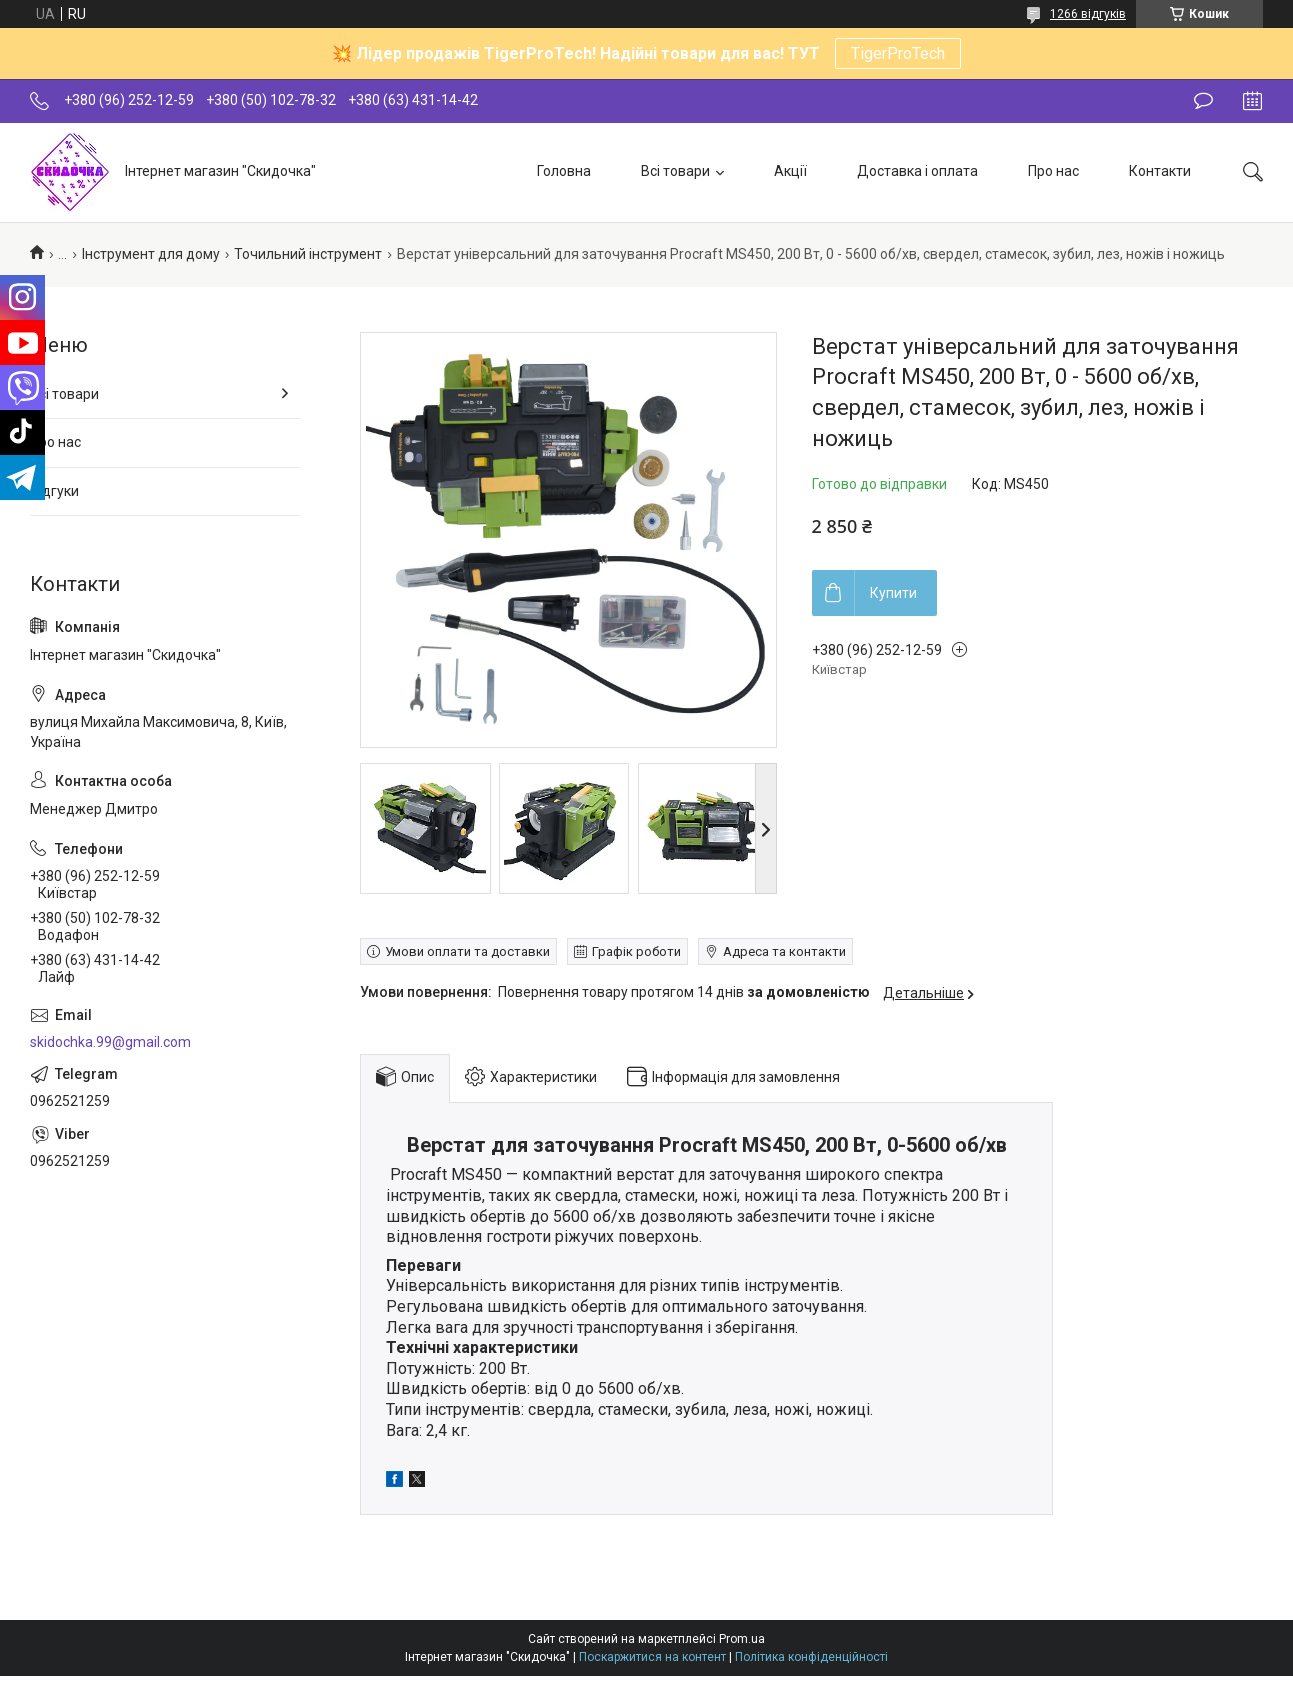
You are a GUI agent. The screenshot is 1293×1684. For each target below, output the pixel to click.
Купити (893, 593)
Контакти (1160, 171)
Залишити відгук (1203, 101)
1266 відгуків (1088, 14)
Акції (790, 171)
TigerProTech (898, 53)
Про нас (1053, 171)
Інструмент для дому (151, 254)
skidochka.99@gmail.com (110, 1042)
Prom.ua (742, 1639)
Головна (564, 171)
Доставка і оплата (917, 171)
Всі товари (675, 171)
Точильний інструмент (308, 254)
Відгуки (54, 491)
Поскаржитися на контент (652, 1657)
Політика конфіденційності (811, 1657)
